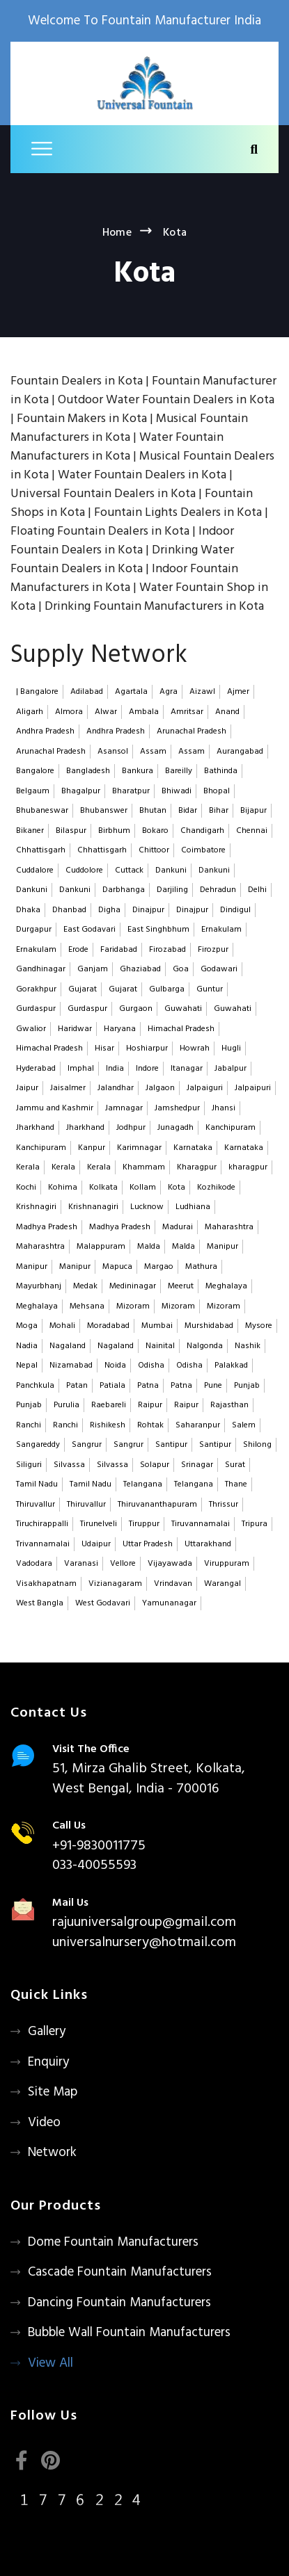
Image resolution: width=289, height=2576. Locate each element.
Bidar (187, 811)
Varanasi (81, 1564)
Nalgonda (205, 1346)
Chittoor (154, 850)
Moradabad (108, 1326)
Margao (158, 1267)
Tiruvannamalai (200, 1524)
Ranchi (28, 1425)
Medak (85, 1286)
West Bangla (39, 1603)
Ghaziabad (140, 969)
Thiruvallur (35, 1505)
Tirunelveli (98, 1524)
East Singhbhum (158, 930)
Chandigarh (202, 831)
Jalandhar (115, 1088)
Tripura (254, 1524)
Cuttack (129, 870)
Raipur (150, 1405)
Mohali (62, 1326)
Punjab (247, 1386)
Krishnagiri (36, 1207)
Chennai (251, 831)
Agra (168, 692)
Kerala (28, 1167)
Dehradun (218, 890)
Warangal (222, 1584)
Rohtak (150, 1425)
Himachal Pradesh (181, 1029)
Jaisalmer (68, 1088)
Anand (227, 712)
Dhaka (28, 910)
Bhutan (152, 811)
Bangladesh (88, 771)
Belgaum (32, 791)
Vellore (123, 1564)
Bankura (137, 771)
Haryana (120, 1029)
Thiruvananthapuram (157, 1505)
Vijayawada (170, 1564)
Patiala (112, 1386)
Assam (153, 752)
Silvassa (69, 1465)
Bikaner (30, 831)
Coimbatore (203, 850)
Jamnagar (124, 1108)
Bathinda (220, 771)
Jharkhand (35, 1128)
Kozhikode (216, 1187)
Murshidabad (209, 1326)
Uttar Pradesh (148, 1544)
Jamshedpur (177, 1108)
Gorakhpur (36, 989)
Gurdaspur (36, 1009)
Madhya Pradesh (46, 1227)
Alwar (106, 712)
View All (50, 2363)
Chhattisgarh (40, 850)
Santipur (171, 1445)
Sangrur (87, 1445)
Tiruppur (144, 1524)
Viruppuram (226, 1564)
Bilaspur (71, 831)
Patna (148, 1386)
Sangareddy (38, 1445)
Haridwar (75, 1029)
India (115, 1069)
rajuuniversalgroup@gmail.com (144, 1922)
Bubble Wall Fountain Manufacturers (129, 2332)
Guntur (209, 989)
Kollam (143, 1187)
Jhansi (223, 1108)
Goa (181, 969)
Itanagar (187, 1069)
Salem (244, 1425)
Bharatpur (131, 791)
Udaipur (96, 1544)
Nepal (27, 1365)
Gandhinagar (40, 969)
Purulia (66, 1405)
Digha (109, 910)
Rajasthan (229, 1405)
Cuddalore (35, 870)
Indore (147, 1069)
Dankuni (171, 870)
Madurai (177, 1227)
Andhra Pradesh (45, 731)
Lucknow (147, 1207)
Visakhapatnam (46, 1584)
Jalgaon (160, 1088)
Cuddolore (84, 870)
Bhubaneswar (42, 811)
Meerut (181, 1286)
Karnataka (192, 1148)
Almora (69, 712)
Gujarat (82, 989)
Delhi (257, 890)
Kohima (62, 1187)
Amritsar (187, 712)
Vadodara (34, 1564)
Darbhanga (123, 890)
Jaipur (27, 1088)
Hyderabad (36, 1069)
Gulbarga (167, 989)
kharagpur (247, 1167)
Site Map (52, 2092)
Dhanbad (69, 910)
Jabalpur (230, 1069)
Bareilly (178, 771)
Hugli (231, 1048)
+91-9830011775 (99, 1846)
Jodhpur (131, 1128)
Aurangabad (240, 752)
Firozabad (167, 950)
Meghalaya (226, 1286)
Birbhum (114, 831)
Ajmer (238, 692)
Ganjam (92, 969)
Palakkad (231, 1365)
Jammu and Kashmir (54, 1108)
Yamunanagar (169, 1603)
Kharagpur (197, 1167)
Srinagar (197, 1465)
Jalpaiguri (205, 1088)
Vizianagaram (115, 1584)
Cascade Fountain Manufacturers (120, 2272)
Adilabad (86, 692)
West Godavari (102, 1603)
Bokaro (155, 831)
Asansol (112, 752)
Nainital (160, 1346)
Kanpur (91, 1148)
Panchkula (35, 1386)
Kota (176, 1187)
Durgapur (34, 930)
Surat (235, 1465)
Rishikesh (107, 1425)
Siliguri (29, 1465)
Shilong (257, 1445)
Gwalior (31, 1029)
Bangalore (35, 771)
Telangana (142, 1484)
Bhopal (216, 791)
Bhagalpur (80, 791)
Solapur (154, 1465)
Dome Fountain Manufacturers (113, 2242)
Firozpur (213, 950)
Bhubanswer (103, 811)
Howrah (195, 1048)
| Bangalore (37, 692)
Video (44, 2122)
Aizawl (202, 692)
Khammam (144, 1167)
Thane (236, 1484)
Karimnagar (139, 1148)
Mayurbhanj (38, 1286)
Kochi (26, 1187)
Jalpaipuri (253, 1088)
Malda (148, 1247)
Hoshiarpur (147, 1048)
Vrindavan (173, 1584)
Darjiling (172, 890)
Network (52, 2152)
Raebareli (108, 1405)
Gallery (46, 2031)
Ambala (144, 712)
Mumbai (157, 1326)
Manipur (222, 1247)
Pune (213, 1386)
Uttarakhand (208, 1544)
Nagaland (67, 1346)
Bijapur (253, 811)
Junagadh (175, 1128)
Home (117, 233)
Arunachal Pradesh (191, 731)
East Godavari (89, 930)
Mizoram (133, 1306)
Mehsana (87, 1306)
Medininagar (132, 1286)
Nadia (27, 1346)
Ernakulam (221, 930)
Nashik (247, 1346)
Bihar (218, 811)
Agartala (131, 692)
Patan (77, 1386)
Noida (115, 1365)
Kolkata (103, 1187)
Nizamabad (71, 1365)
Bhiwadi (177, 791)
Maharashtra (229, 1227)
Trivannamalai (43, 1544)
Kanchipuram (230, 1128)
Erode (78, 950)
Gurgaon (136, 1009)
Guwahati (183, 1009)
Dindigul (235, 910)
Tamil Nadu (37, 1484)
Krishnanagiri (93, 1207)
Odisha (151, 1365)
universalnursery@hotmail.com (144, 1942)
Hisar (104, 1048)
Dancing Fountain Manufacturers (119, 2302)
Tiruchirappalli (42, 1524)
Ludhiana (192, 1207)
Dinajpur (148, 910)
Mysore (258, 1326)
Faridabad (118, 950)
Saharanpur (197, 1425)
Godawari (219, 969)
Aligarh (29, 712)
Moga (27, 1326)
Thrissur (223, 1505)
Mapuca (117, 1267)
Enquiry (48, 2062)
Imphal (81, 1069)
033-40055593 (94, 1865)
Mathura (201, 1267)
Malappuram (101, 1247)
